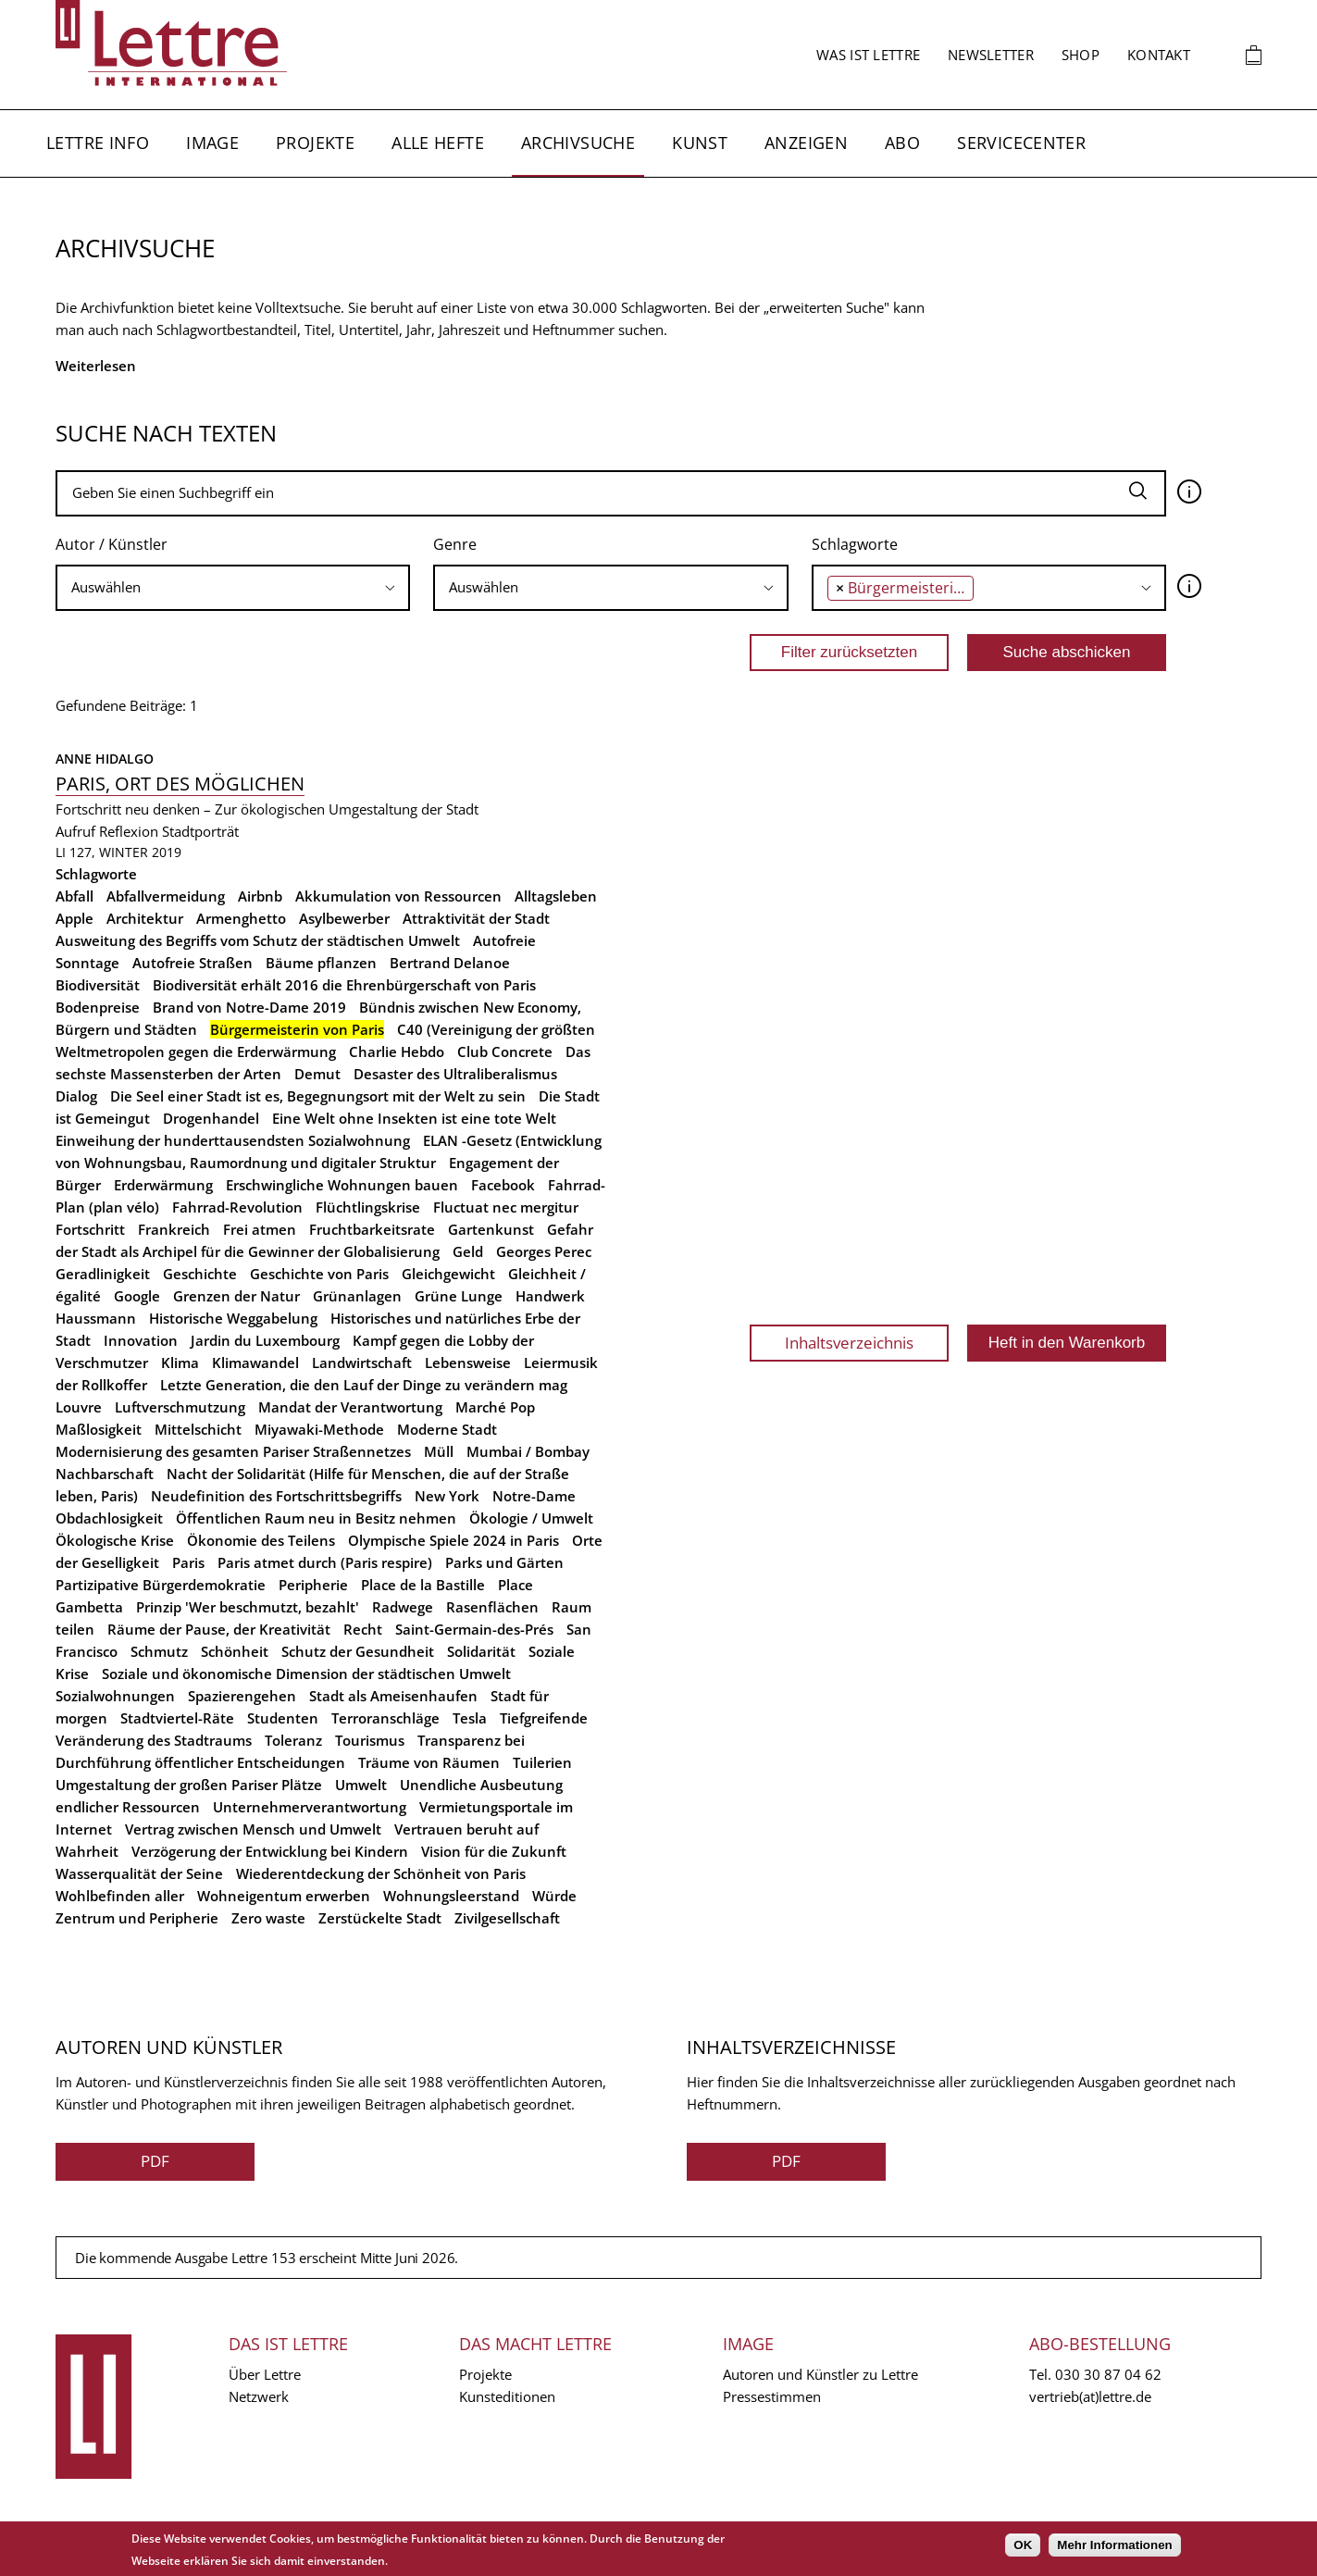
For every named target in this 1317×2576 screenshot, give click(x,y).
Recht (362, 1629)
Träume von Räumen (429, 1762)
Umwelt (361, 1784)
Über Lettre (265, 2374)
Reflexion (128, 831)
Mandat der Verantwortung (350, 1407)
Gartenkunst (491, 1229)
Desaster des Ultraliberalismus (455, 1073)
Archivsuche (578, 142)
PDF (155, 2161)
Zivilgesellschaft (507, 1918)
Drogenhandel (211, 1118)
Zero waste (268, 1918)
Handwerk (550, 1296)
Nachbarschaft (105, 1473)
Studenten (282, 1718)
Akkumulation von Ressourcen (398, 896)
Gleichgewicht (448, 1273)
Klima (180, 1362)
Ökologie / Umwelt (531, 1518)
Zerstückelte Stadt (379, 1918)
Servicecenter (1021, 142)
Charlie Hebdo (396, 1051)
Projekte (315, 142)
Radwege (402, 1607)
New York (447, 1496)
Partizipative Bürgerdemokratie (161, 1584)
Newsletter (991, 54)
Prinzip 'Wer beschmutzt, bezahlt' (247, 1607)
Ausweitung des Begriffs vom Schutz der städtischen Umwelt (258, 940)
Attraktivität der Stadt (476, 918)
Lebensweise (468, 1362)
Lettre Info (97, 142)
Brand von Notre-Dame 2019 (249, 1007)
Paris (188, 1562)
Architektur (144, 918)
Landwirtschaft (362, 1362)
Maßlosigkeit (99, 1429)
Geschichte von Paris (319, 1273)
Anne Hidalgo (105, 758)
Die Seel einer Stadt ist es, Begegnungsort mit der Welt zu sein (318, 1096)
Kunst (699, 142)
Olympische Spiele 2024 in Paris (453, 1540)
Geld (468, 1251)
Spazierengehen (242, 1695)
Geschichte (200, 1273)
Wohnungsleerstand (451, 1895)
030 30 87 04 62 (1108, 2374)
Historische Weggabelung (233, 1318)
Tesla (470, 1718)
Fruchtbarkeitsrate (372, 1229)
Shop (1081, 54)
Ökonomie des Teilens (261, 1540)
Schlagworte (855, 544)
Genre (455, 544)
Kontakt (1158, 54)
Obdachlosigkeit (109, 1518)
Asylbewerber (344, 918)
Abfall (74, 896)
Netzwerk (259, 2396)
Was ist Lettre (868, 54)
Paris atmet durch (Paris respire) (324, 1562)
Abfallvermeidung (165, 896)
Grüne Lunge (459, 1296)
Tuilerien (542, 1762)
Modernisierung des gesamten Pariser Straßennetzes (233, 1451)
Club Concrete (505, 1051)
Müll (438, 1451)
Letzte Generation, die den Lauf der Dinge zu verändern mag (363, 1384)
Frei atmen (259, 1229)
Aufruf (75, 831)
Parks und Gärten (504, 1562)
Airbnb (260, 896)
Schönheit (234, 1651)
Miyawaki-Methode (319, 1429)
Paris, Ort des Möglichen (180, 783)
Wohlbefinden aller (120, 1895)
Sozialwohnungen (115, 1695)
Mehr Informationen (1114, 2545)
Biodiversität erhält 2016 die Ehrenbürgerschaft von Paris (344, 985)
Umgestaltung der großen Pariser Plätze (189, 1784)
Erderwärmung (163, 1185)
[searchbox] (232, 587)
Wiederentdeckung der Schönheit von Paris (381, 1873)
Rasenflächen (492, 1607)
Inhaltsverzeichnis (849, 1342)
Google (137, 1296)
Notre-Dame (534, 1496)
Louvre (79, 1407)
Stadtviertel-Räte (177, 1718)
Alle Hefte (437, 142)
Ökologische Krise (115, 1540)
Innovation (141, 1340)
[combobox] (233, 588)
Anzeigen (806, 142)
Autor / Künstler (112, 544)
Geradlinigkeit (103, 1273)
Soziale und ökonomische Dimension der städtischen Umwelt (306, 1673)
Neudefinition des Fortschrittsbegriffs (276, 1496)
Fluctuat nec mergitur (505, 1207)
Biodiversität (98, 985)
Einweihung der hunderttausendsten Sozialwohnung (233, 1140)
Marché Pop (495, 1407)
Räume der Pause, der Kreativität (218, 1629)
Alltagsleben (556, 896)
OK (1022, 2545)
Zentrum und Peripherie (137, 1918)
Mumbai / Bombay (528, 1451)
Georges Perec (543, 1251)
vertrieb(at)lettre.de (1090, 2396)
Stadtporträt (200, 831)
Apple (74, 918)
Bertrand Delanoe (450, 962)
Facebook (503, 1185)
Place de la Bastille (423, 1584)
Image (212, 142)
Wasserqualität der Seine (139, 1873)
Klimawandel (255, 1362)
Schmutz (159, 1651)
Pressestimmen (772, 2396)
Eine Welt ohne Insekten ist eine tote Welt (414, 1118)
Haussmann (96, 1318)
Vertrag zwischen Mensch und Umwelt (253, 1829)
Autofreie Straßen (192, 962)
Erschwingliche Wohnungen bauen (342, 1185)
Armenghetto (241, 918)
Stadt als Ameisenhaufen (393, 1695)
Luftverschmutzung (180, 1407)
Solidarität (481, 1651)
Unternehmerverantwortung (309, 1807)
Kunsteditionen (507, 2396)
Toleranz (293, 1740)
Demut (317, 1073)
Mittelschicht (198, 1429)
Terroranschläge (385, 1718)
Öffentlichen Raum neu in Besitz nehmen (316, 1518)
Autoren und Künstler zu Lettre (820, 2374)
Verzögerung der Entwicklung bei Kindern (269, 1851)
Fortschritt (90, 1229)
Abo (902, 142)
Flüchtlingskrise (368, 1207)
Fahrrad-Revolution (237, 1207)
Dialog (76, 1096)
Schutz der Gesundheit (357, 1651)
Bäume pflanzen (321, 962)
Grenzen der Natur (236, 1296)
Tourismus (369, 1740)
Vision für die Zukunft (493, 1851)
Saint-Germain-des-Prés (474, 1629)
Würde (554, 1895)
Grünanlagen (357, 1296)
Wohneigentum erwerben (283, 1895)
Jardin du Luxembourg (265, 1340)
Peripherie (313, 1584)
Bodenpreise (98, 1007)
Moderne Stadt (447, 1429)
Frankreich (174, 1229)
